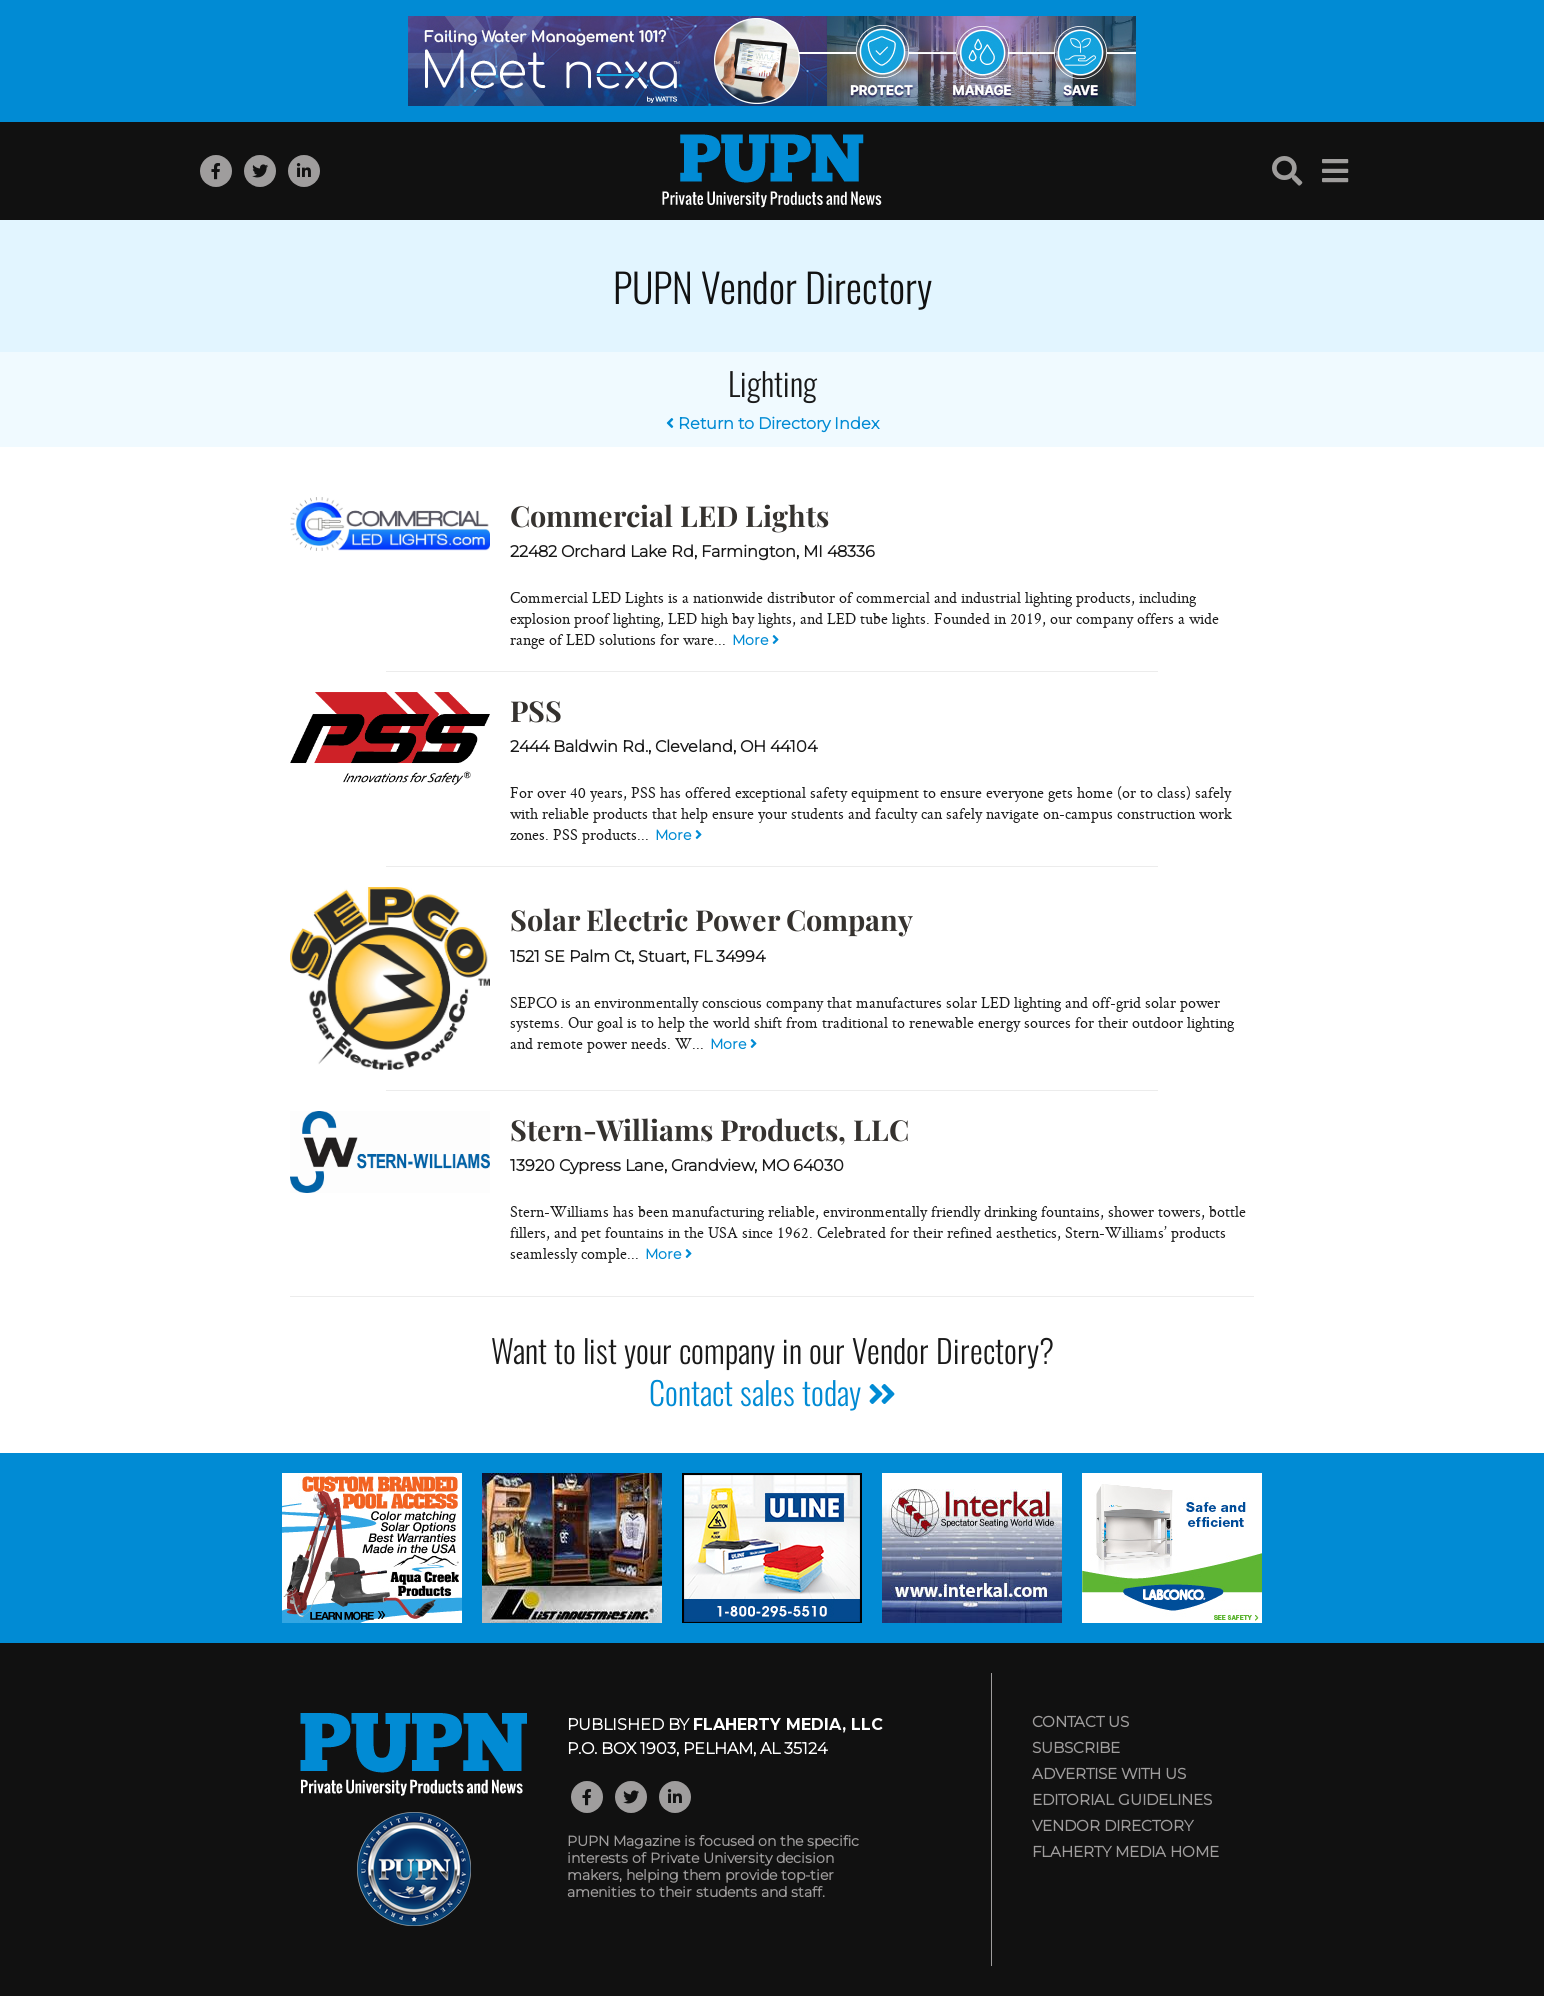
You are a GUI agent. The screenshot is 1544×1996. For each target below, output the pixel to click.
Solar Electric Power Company (711, 919)
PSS (536, 710)
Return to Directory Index (772, 423)
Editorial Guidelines (1122, 1799)
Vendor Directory (1112, 1825)
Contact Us (1080, 1721)
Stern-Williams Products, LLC (709, 1129)
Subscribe (1076, 1747)
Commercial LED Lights (669, 515)
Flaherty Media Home (1125, 1851)
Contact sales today (772, 1391)
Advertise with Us (1109, 1773)
